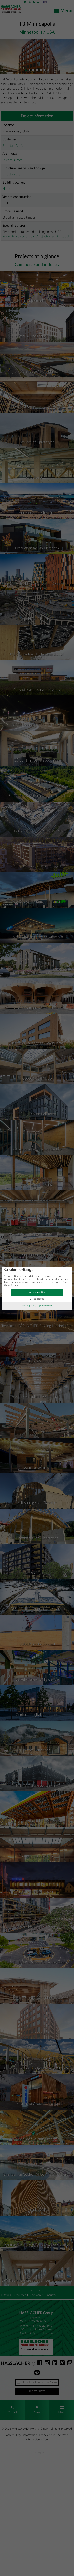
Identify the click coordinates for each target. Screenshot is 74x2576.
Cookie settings (37, 1299)
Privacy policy (28, 1306)
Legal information (44, 1306)
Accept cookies (37, 1292)
